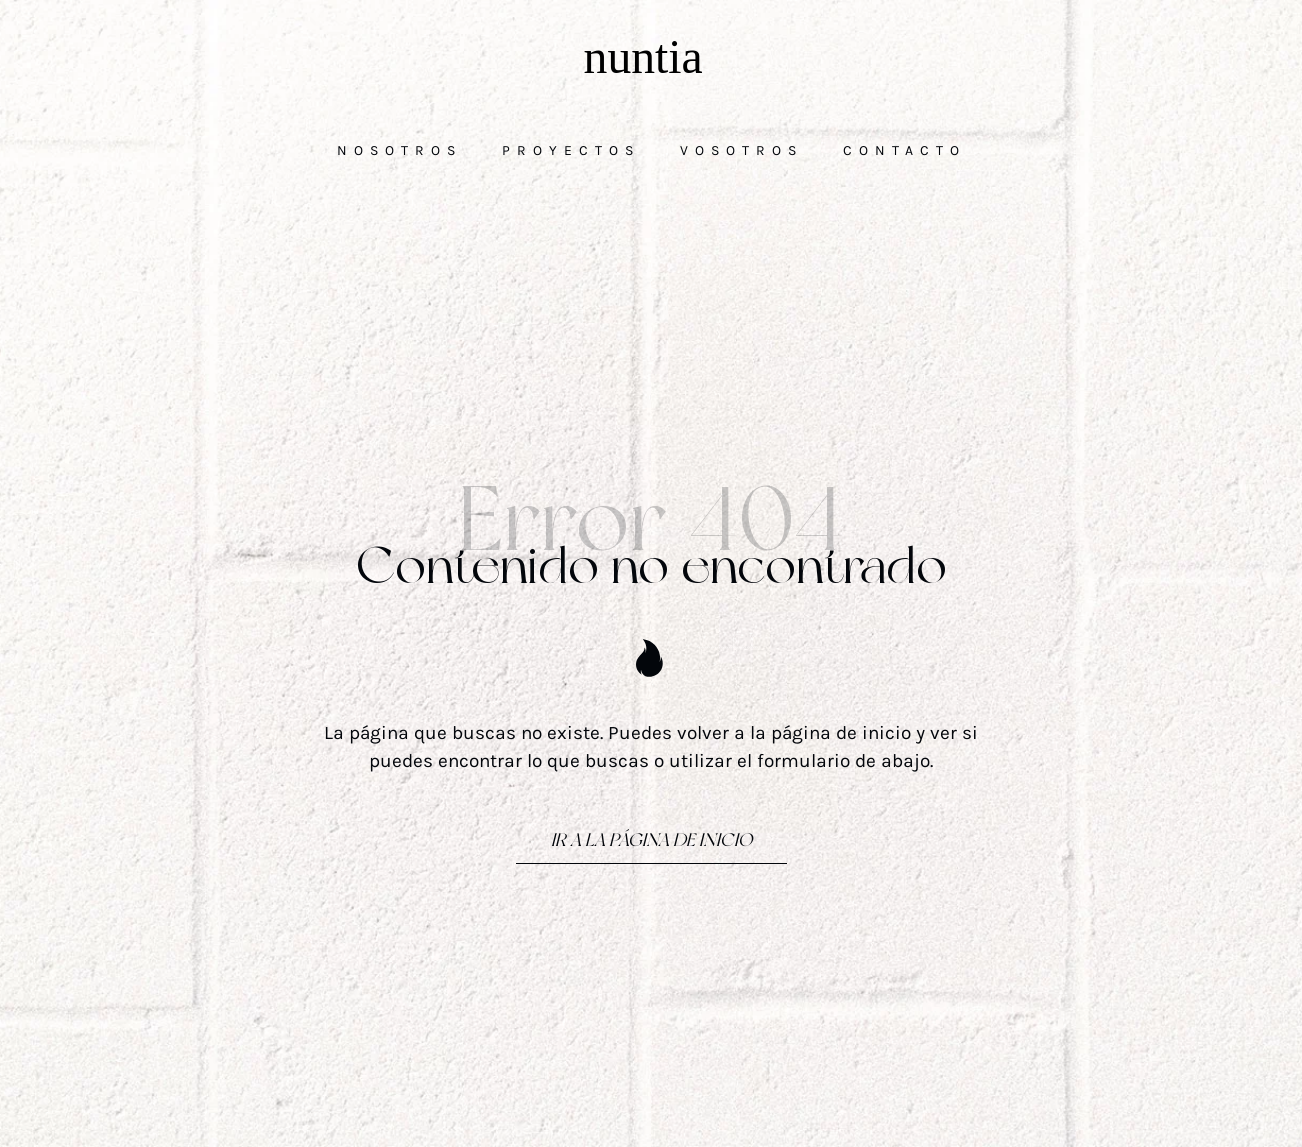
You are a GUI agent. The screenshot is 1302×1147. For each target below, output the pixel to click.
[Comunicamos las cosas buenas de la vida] (651, 57)
